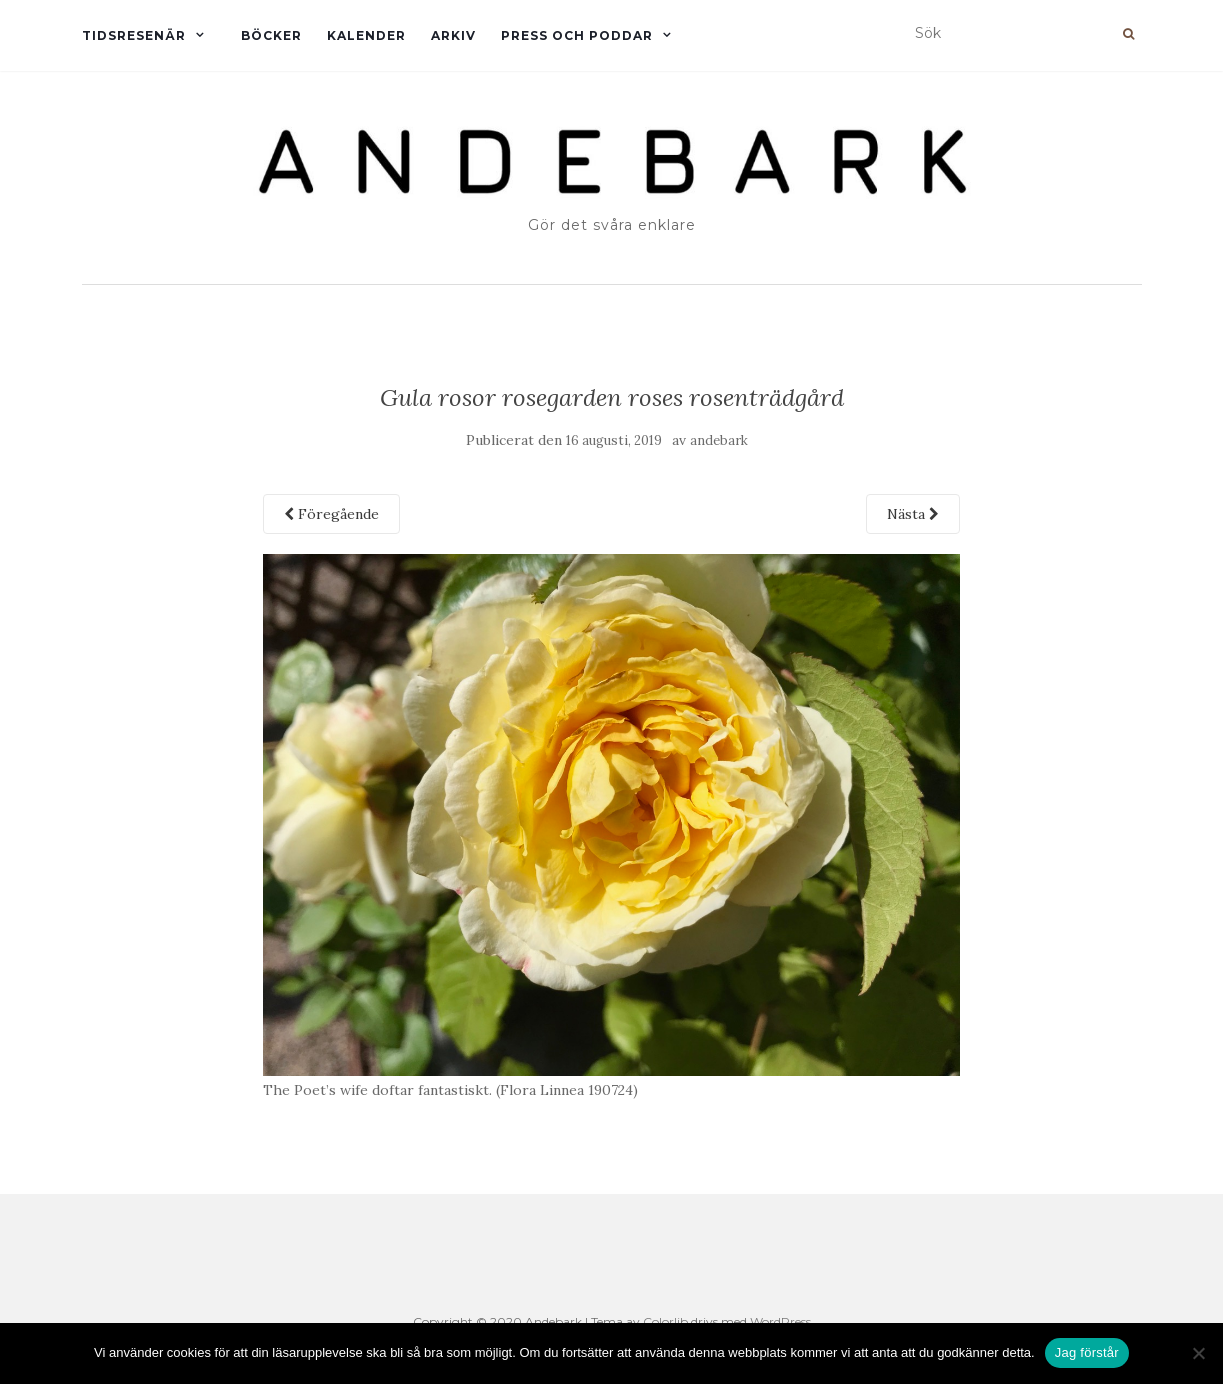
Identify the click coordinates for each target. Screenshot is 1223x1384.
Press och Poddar (577, 35)
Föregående (331, 514)
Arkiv (453, 35)
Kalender (366, 35)
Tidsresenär (134, 35)
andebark (719, 440)
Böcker (271, 35)
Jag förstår (1087, 1352)
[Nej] (1198, 1353)
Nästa (913, 514)
